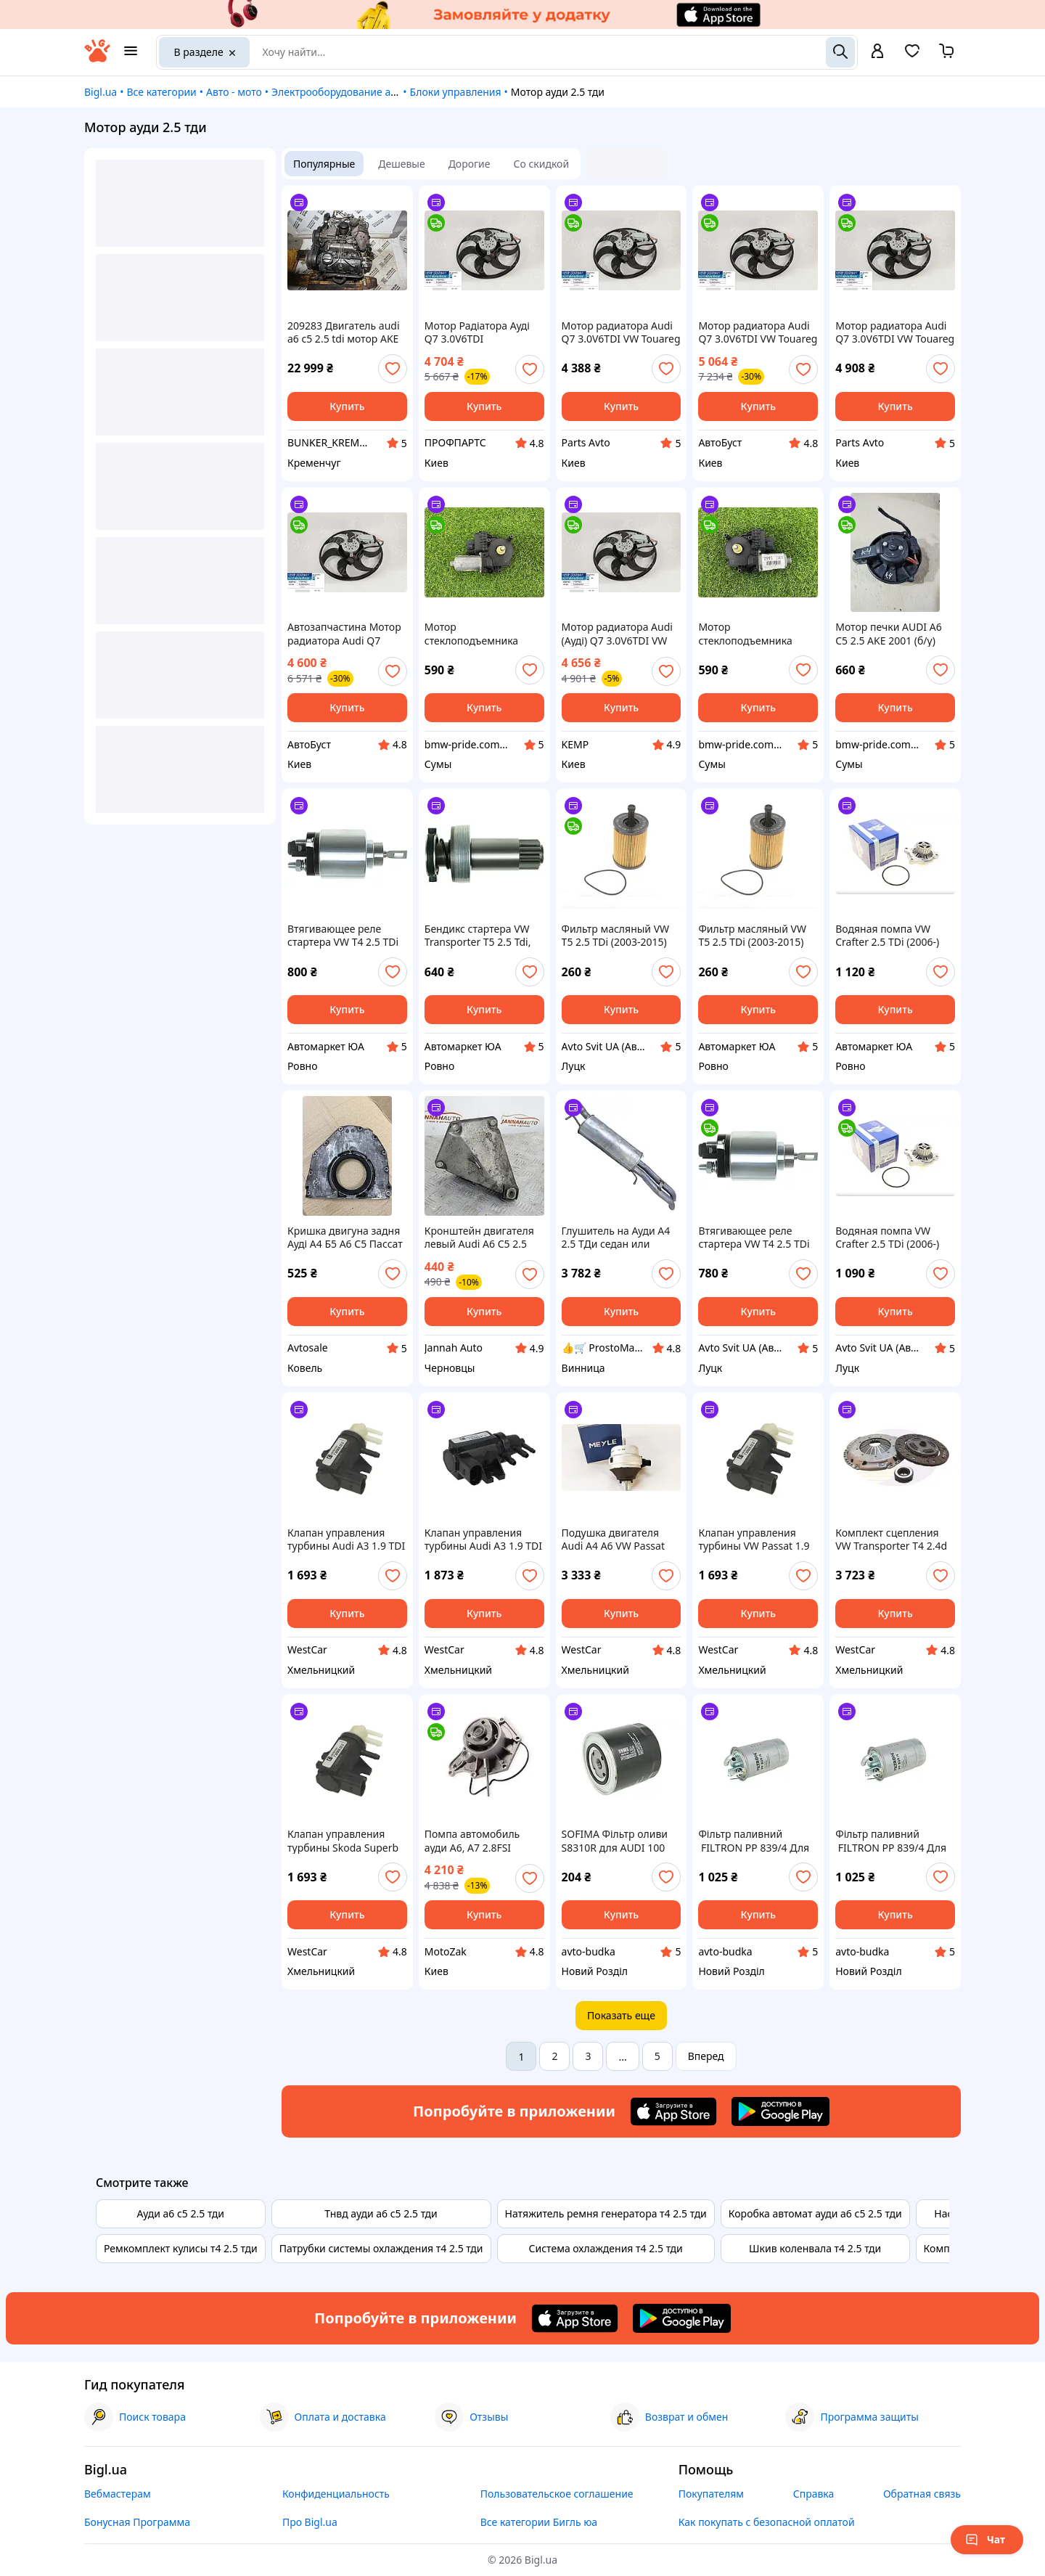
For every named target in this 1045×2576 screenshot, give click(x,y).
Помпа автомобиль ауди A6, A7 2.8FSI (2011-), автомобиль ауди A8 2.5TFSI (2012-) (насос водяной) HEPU (479, 1841)
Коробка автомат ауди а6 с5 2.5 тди (815, 2213)
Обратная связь (922, 2494)
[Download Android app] (780, 2111)
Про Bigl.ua (309, 2522)
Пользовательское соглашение (557, 2494)
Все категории (161, 92)
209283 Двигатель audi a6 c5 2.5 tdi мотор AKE (343, 332)
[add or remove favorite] (392, 368)
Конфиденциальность (336, 2494)
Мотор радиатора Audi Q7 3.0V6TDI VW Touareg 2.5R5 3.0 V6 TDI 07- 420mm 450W (621, 332)
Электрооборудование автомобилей (361, 92)
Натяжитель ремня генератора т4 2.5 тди (606, 2213)
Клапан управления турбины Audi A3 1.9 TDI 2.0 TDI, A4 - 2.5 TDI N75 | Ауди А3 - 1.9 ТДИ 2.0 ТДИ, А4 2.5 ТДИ (346, 1539)
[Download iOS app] (673, 2111)
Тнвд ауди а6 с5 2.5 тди (380, 2213)
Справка (814, 2494)
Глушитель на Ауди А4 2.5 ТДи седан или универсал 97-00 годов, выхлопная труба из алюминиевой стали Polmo (619, 1237)
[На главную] (97, 58)
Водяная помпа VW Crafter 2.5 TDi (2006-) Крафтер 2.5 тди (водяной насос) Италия (894, 936)
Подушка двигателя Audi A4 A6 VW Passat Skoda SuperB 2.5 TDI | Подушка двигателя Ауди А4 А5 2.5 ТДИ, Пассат (617, 1539)
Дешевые (401, 164)
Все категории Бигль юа (538, 2522)
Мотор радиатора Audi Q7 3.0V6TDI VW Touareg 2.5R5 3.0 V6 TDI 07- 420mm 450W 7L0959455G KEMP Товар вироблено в (757, 332)
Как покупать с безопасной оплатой (767, 2522)
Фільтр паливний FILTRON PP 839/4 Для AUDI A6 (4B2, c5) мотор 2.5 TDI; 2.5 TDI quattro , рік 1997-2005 (893, 1841)
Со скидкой (542, 164)
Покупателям (711, 2494)
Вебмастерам (117, 2494)
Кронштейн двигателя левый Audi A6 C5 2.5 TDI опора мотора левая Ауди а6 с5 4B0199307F (484, 1237)
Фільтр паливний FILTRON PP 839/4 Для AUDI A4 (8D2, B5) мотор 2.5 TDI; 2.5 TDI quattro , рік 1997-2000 (757, 1841)
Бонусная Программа (137, 2522)
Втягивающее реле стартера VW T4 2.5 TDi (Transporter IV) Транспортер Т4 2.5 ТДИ (346, 936)
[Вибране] (912, 55)
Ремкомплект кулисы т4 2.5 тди (181, 2248)
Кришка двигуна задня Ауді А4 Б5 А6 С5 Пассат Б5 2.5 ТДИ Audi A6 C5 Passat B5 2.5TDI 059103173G (345, 1237)
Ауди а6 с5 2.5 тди (180, 2213)
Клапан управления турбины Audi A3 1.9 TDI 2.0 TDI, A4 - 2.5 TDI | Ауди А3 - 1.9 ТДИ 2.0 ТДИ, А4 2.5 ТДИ (483, 1539)
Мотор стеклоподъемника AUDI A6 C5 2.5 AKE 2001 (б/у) (484, 634)
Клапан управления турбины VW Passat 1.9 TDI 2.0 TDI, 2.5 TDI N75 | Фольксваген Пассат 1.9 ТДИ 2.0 (754, 1539)
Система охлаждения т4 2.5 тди (606, 2248)
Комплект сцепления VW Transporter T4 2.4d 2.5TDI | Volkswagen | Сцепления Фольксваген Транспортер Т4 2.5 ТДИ (894, 1539)
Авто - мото (234, 92)
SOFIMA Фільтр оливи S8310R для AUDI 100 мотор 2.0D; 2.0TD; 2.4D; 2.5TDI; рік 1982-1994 (620, 1841)
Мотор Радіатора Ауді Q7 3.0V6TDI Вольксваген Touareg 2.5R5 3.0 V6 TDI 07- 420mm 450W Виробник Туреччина (483, 332)
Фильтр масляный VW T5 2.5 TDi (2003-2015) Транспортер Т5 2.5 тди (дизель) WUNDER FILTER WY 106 (619, 936)
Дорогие (469, 164)
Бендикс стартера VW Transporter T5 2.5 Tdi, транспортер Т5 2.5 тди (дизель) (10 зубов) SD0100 (481, 936)
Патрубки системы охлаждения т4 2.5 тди (381, 2248)
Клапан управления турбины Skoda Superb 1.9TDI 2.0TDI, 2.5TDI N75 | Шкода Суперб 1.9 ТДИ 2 (346, 1841)
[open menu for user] (877, 52)
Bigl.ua (100, 92)
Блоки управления (455, 92)
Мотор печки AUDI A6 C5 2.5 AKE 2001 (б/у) (888, 634)
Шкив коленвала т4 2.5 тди (815, 2248)
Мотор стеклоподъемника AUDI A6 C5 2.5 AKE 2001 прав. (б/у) (757, 634)
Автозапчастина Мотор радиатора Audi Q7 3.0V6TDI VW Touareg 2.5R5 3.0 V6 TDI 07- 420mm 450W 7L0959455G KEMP (344, 634)
